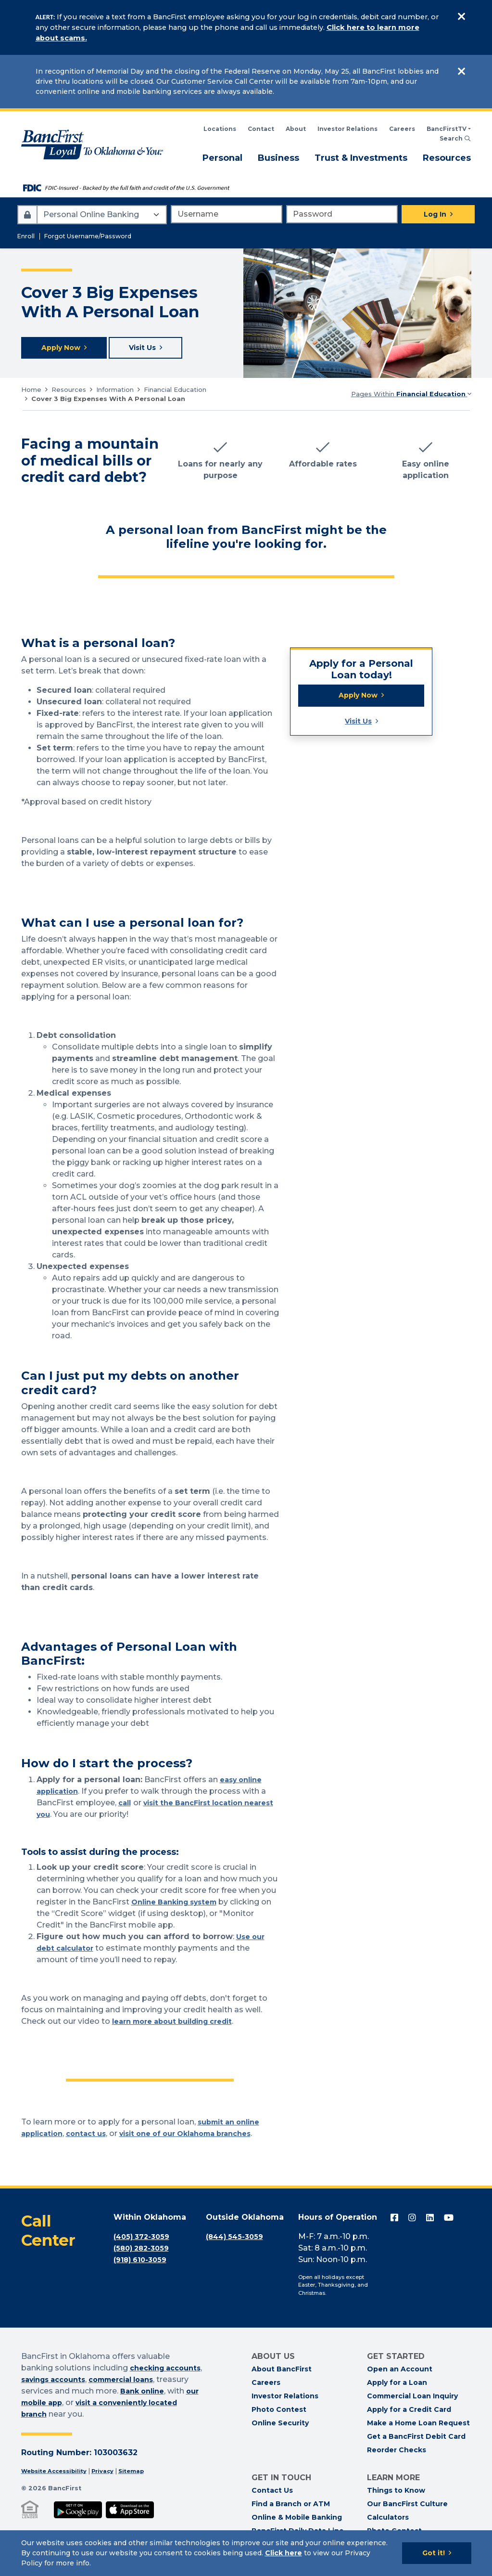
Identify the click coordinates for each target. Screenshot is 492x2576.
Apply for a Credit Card (409, 2411)
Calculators (388, 2519)
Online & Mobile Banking (297, 2519)
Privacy (112, 2472)
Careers (402, 128)
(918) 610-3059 (143, 2261)
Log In (435, 214)
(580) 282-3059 (144, 2249)
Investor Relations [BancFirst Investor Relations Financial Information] (347, 128)
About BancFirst (282, 2371)
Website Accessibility (58, 2472)
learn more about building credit (180, 2023)
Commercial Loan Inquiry (412, 2398)
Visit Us (357, 726)
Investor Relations (285, 2398)
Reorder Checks (396, 2451)
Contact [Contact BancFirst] (261, 128)
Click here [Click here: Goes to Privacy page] (283, 2553)
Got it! (433, 2553)
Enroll (26, 236)
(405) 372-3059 (144, 2238)
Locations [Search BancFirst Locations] (219, 128)
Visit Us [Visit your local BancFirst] (150, 348)
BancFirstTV (447, 128)
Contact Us (272, 2492)
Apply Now (358, 698)
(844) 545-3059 (237, 2238)
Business (278, 157)
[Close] (461, 16)
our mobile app (100, 2404)
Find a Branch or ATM (291, 2505)
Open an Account (399, 2371)
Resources (447, 157)
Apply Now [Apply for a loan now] (63, 348)
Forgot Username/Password (87, 236)
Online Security (280, 2425)
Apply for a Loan (397, 2384)
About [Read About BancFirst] (296, 128)
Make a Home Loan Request (418, 2425)
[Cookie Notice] (246, 2553)
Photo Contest (279, 2411)
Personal (222, 157)
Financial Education (175, 391)
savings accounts (99, 2381)
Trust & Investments (361, 157)
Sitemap (144, 2472)
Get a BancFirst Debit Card (416, 2438)
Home (31, 391)
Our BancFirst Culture (407, 2505)
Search (455, 138)
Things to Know (396, 2492)
